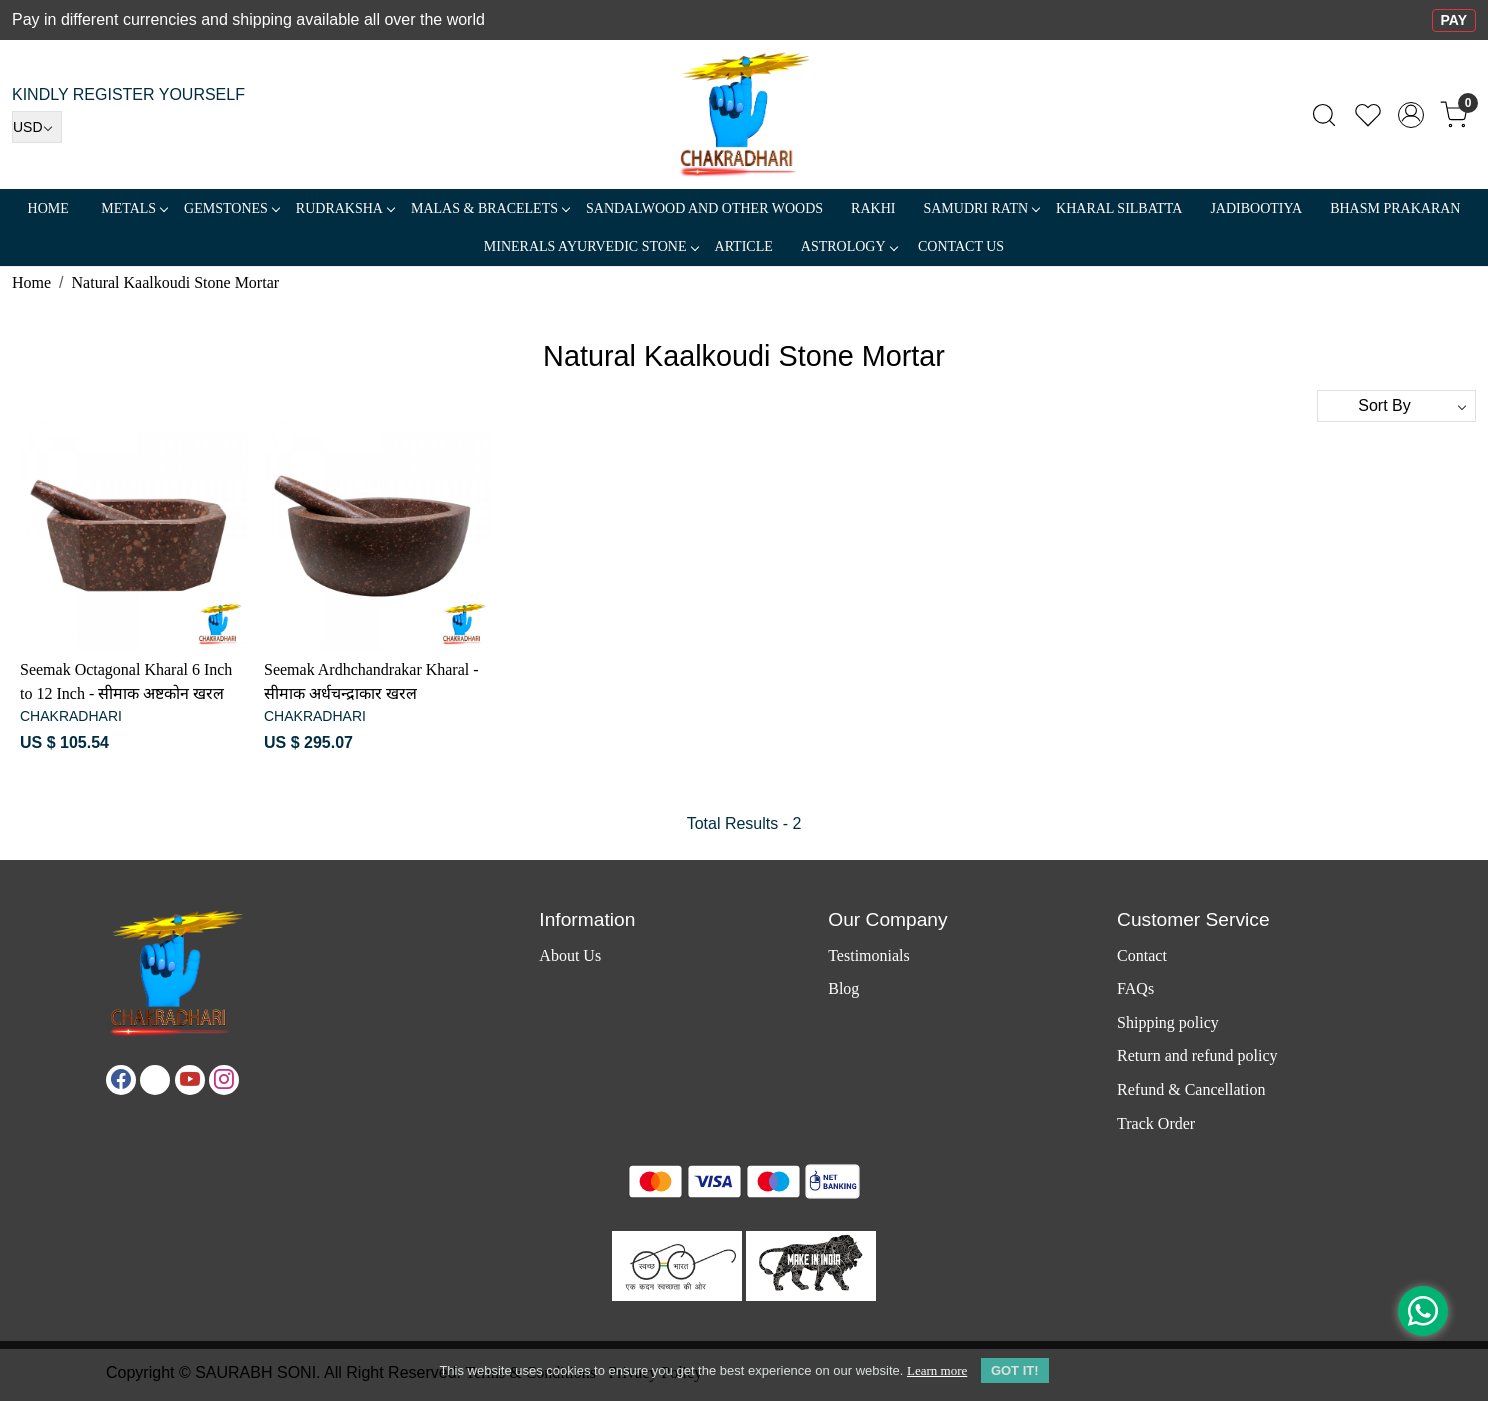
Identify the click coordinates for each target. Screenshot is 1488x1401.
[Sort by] (1396, 406)
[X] (155, 1080)
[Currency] (37, 127)
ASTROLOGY (849, 246)
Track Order (1156, 1123)
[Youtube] (190, 1080)
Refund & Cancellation (1191, 1089)
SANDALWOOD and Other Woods (704, 208)
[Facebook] (121, 1080)
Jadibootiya (1256, 208)
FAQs (1135, 988)
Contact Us (961, 246)
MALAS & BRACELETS (490, 208)
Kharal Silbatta (1119, 208)
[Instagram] (224, 1080)
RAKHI (873, 208)
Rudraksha (345, 208)
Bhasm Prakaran (1395, 208)
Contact (1142, 955)
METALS (134, 208)
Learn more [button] (937, 1370)
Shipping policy (1168, 1022)
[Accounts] (1411, 115)
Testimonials (869, 955)
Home (48, 208)
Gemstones (231, 208)
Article (744, 246)
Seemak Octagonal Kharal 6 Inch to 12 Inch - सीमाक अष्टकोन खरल (126, 681)
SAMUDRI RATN (981, 208)
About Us (570, 955)
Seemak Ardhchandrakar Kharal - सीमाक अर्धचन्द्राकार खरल (371, 681)
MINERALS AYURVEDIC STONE (591, 246)
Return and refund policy (1197, 1055)
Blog (843, 988)
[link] (1324, 115)
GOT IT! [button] (1015, 1370)
